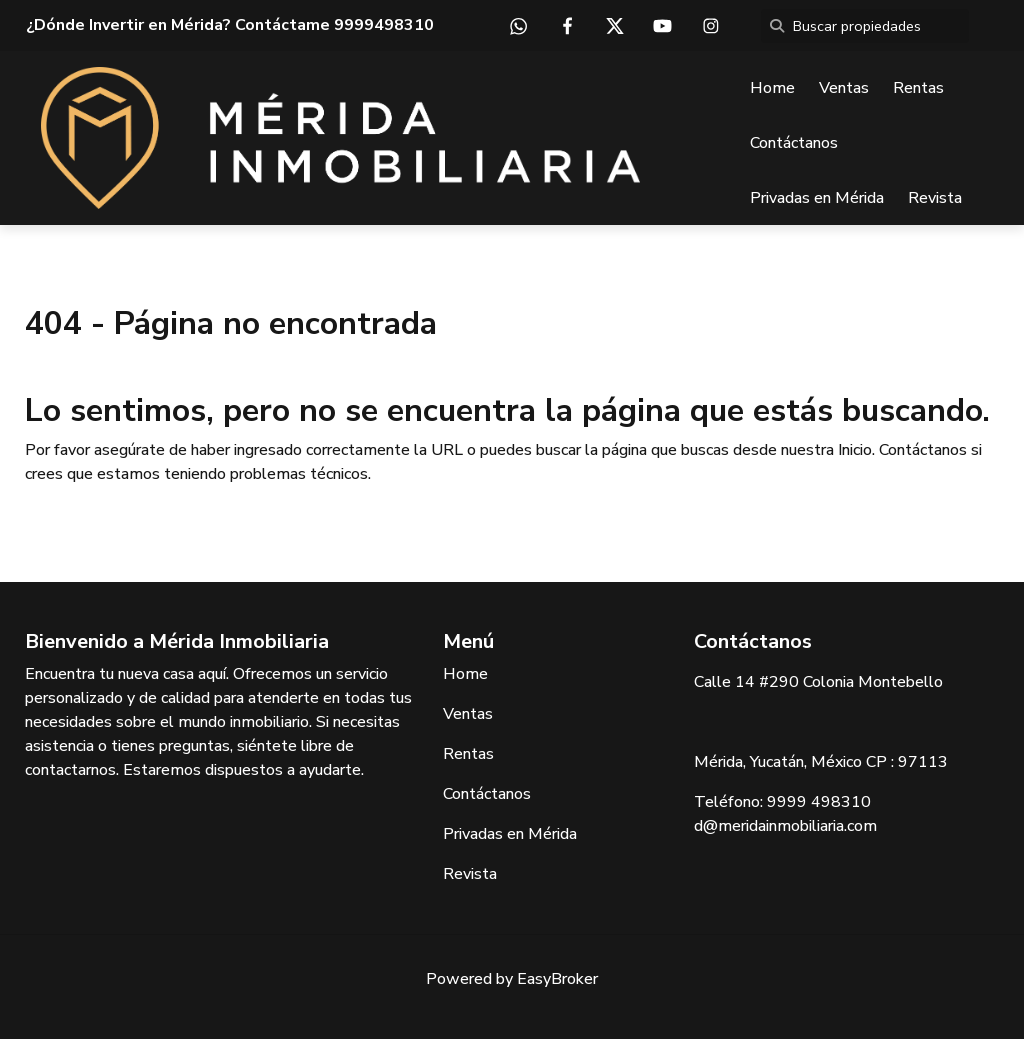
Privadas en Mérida (817, 198)
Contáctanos (794, 143)
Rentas (918, 88)
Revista (935, 198)
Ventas (844, 88)
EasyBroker (557, 979)
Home (772, 88)
